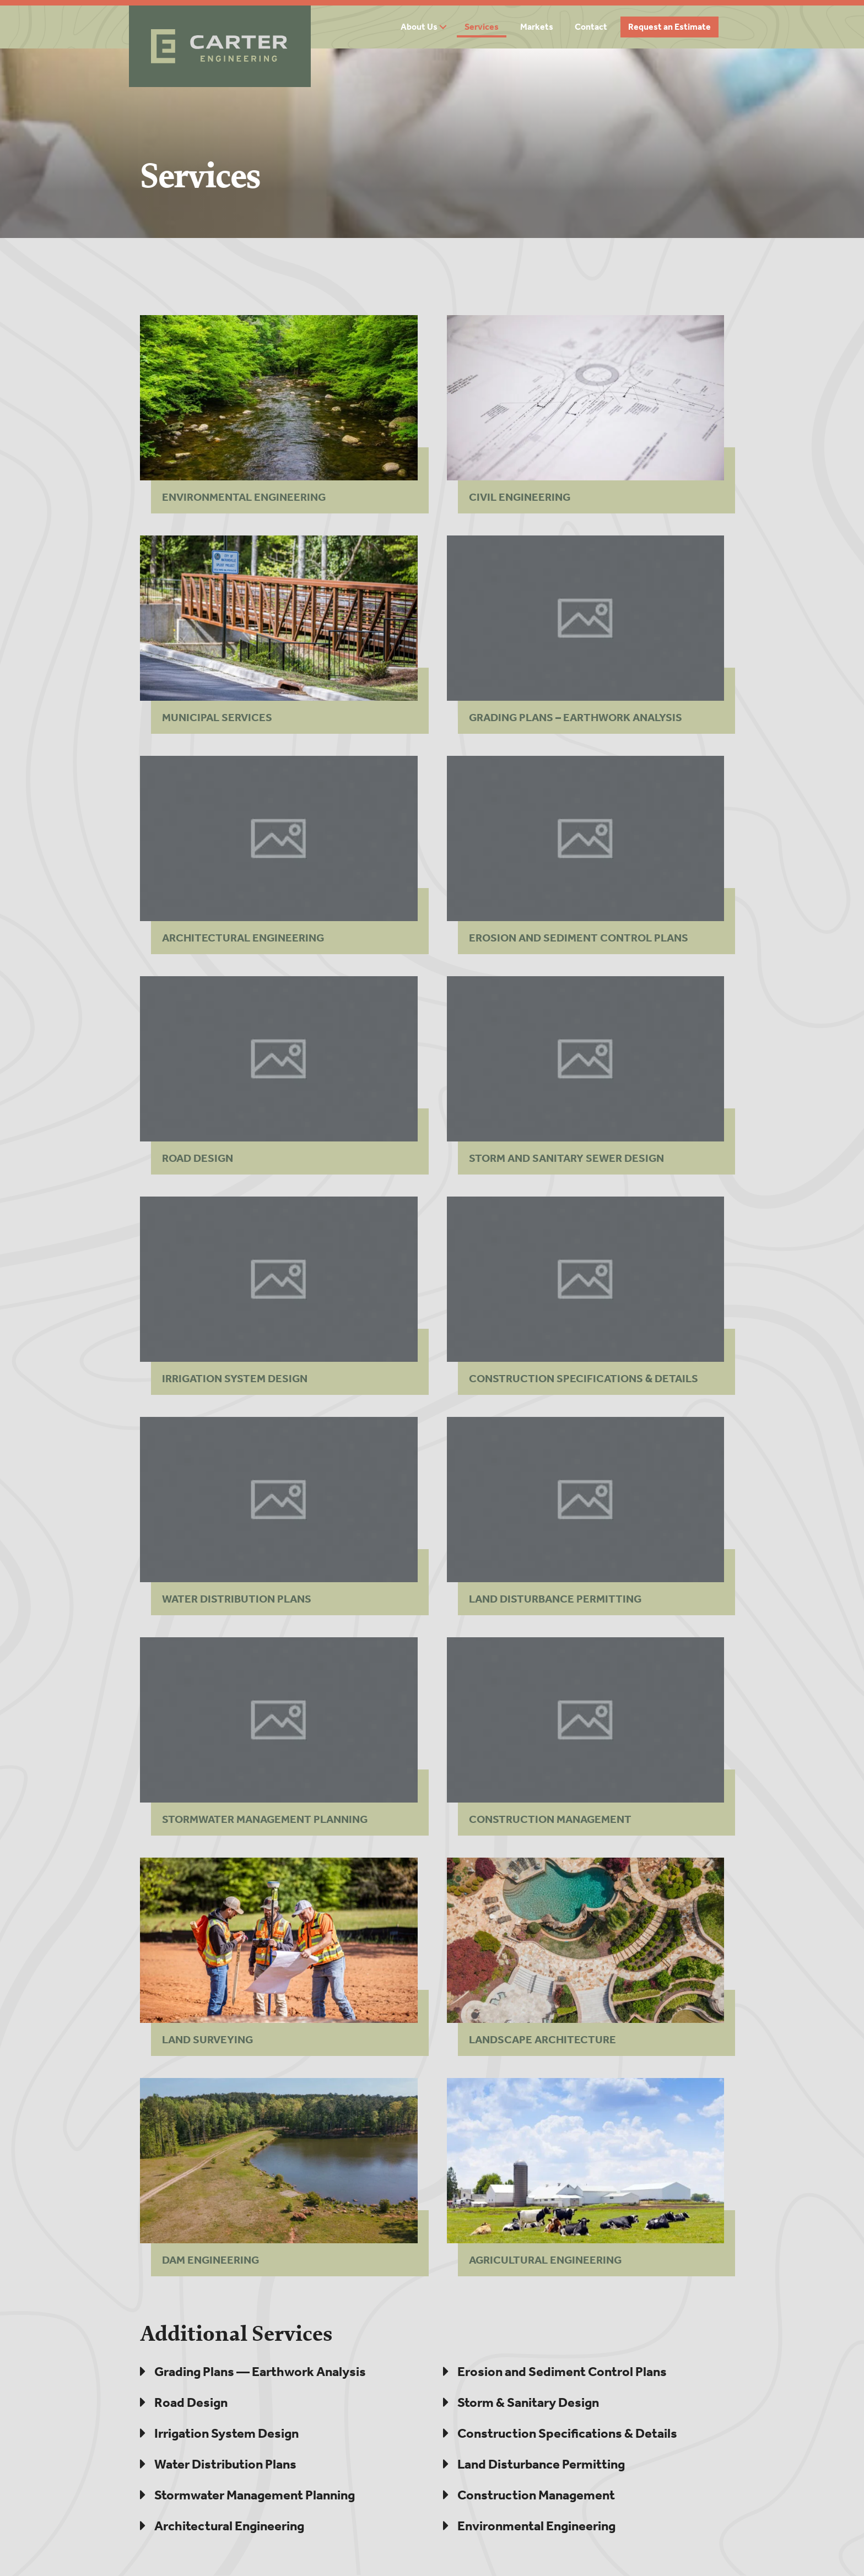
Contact (591, 26)
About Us (419, 26)
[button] (447, 27)
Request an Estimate (669, 26)
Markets (536, 26)
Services (482, 26)
